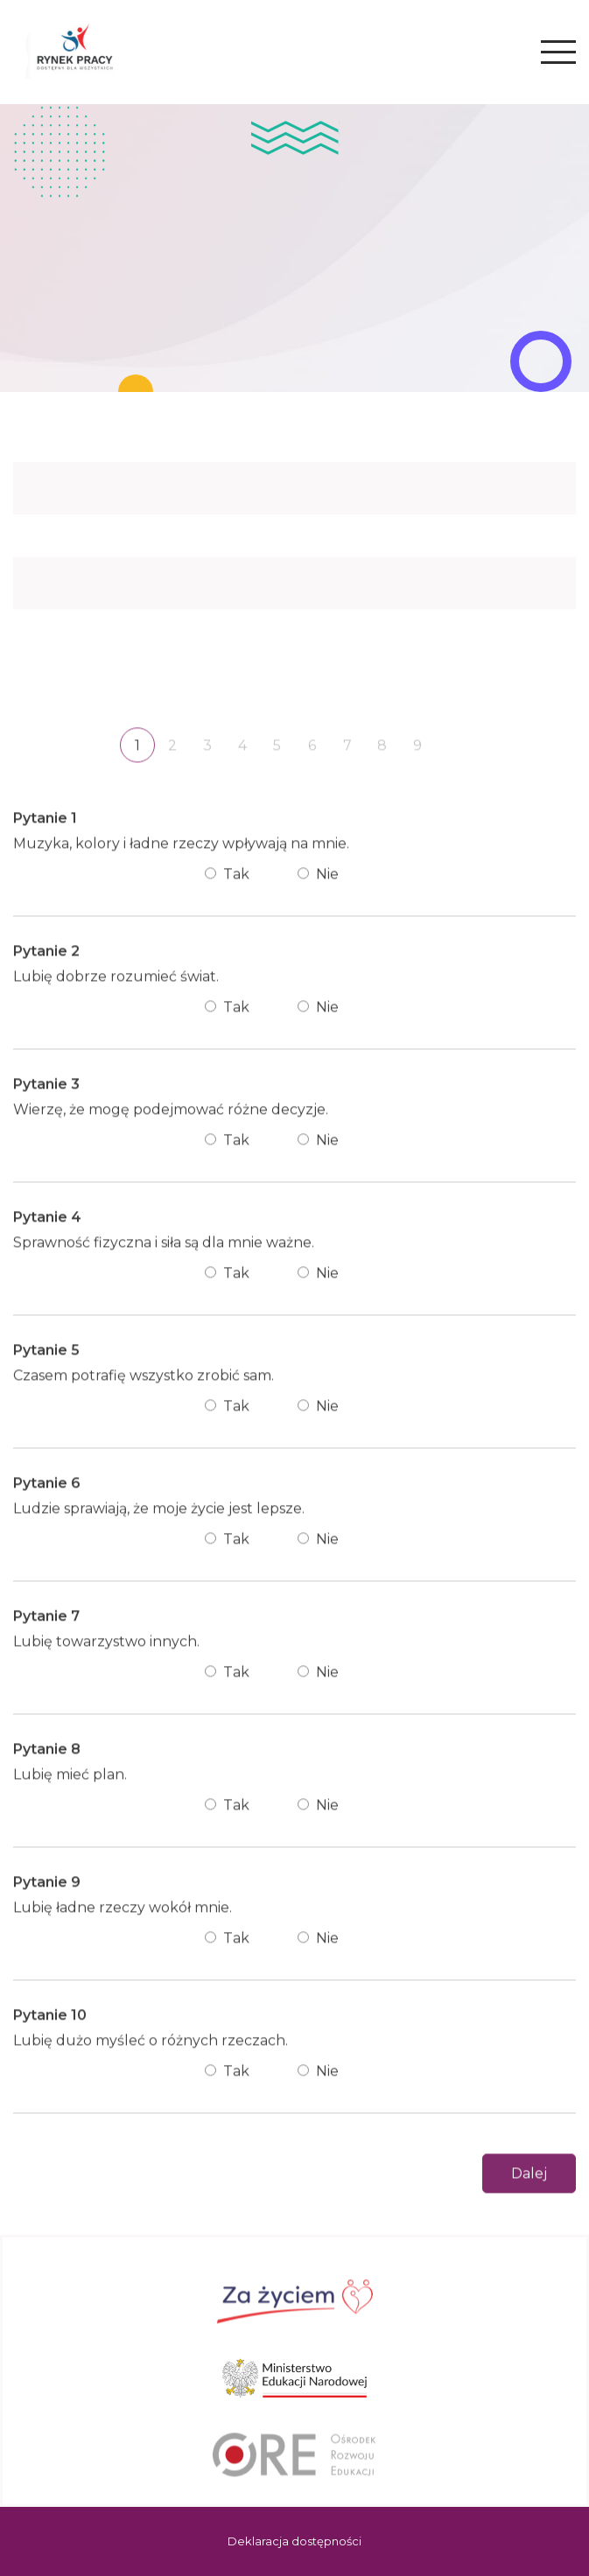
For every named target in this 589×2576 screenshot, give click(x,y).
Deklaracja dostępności (294, 2541)
